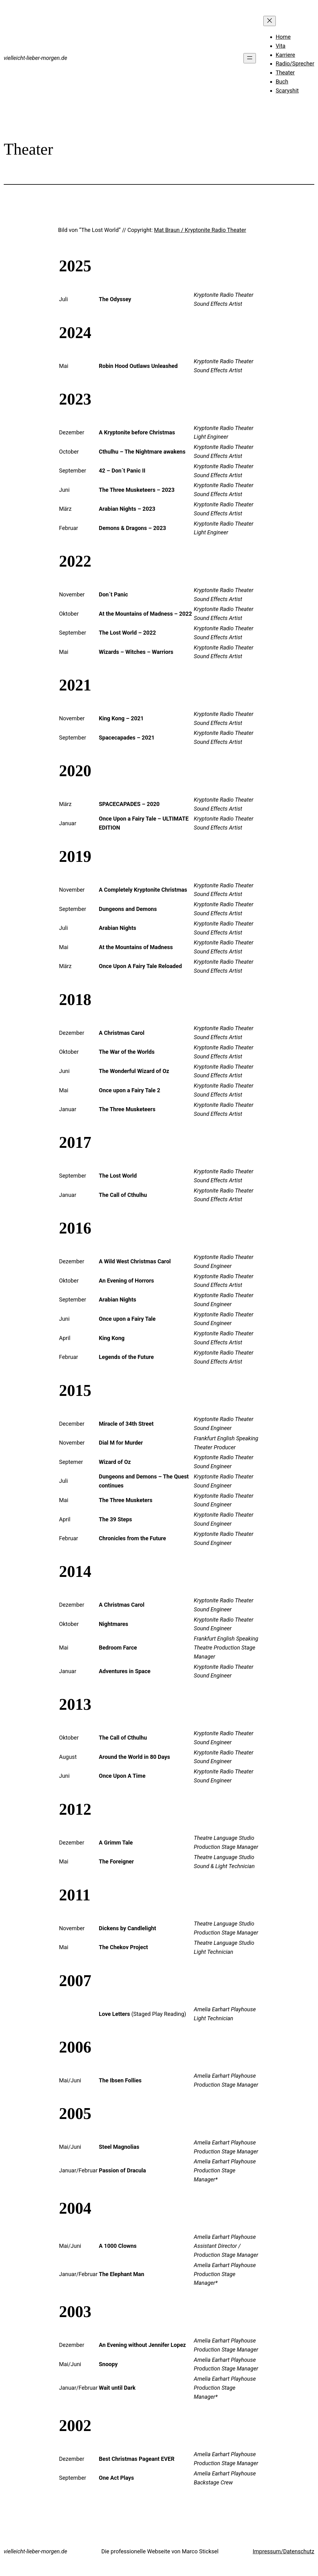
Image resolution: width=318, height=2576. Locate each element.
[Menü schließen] (269, 21)
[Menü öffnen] (249, 58)
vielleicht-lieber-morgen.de (35, 58)
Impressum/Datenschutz (283, 2551)
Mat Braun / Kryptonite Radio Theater (200, 230)
